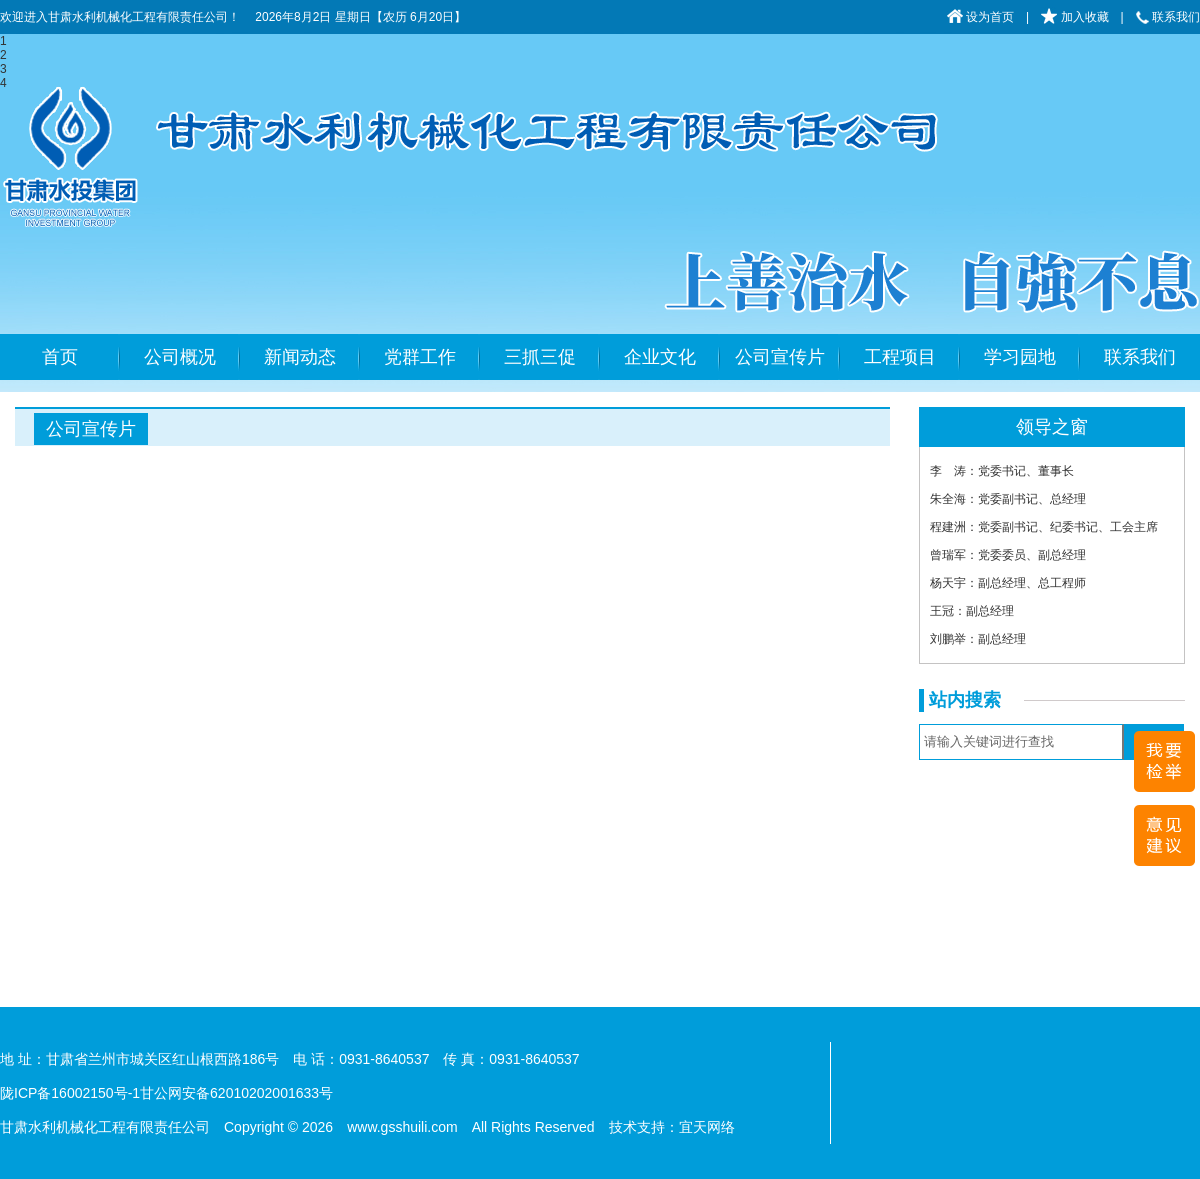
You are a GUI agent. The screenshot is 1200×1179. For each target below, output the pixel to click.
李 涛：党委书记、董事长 (1002, 471)
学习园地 (1020, 357)
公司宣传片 (780, 357)
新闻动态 (300, 357)
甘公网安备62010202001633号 (236, 1093)
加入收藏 (1074, 17)
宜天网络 (707, 1127)
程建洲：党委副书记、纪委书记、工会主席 (1044, 527)
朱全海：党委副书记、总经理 (1008, 499)
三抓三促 (540, 357)
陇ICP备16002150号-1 (70, 1093)
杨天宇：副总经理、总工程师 (1008, 583)
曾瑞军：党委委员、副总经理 (1008, 555)
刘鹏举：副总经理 (978, 639)
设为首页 (980, 17)
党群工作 (420, 357)
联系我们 (1168, 17)
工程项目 (900, 357)
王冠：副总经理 (972, 611)
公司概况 (180, 357)
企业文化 (660, 357)
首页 (60, 357)
